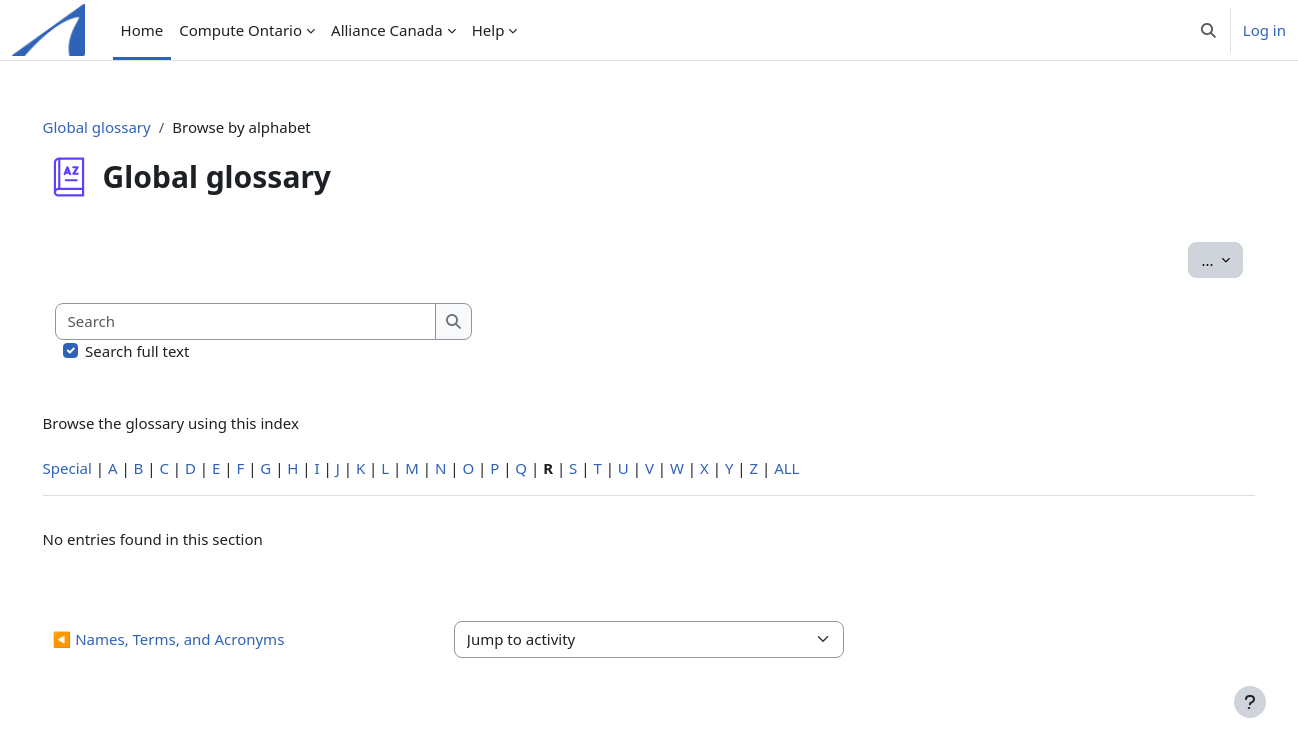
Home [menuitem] (142, 30)
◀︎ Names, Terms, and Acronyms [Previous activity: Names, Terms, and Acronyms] (197, 639)
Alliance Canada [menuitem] (387, 30)
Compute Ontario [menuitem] (240, 30)
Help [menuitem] (488, 30)
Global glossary (125, 127)
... (1194, 259)
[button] (1208, 30)
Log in (1264, 30)
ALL (815, 468)
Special (95, 468)
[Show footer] (1250, 702)
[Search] (274, 321)
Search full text (166, 351)
